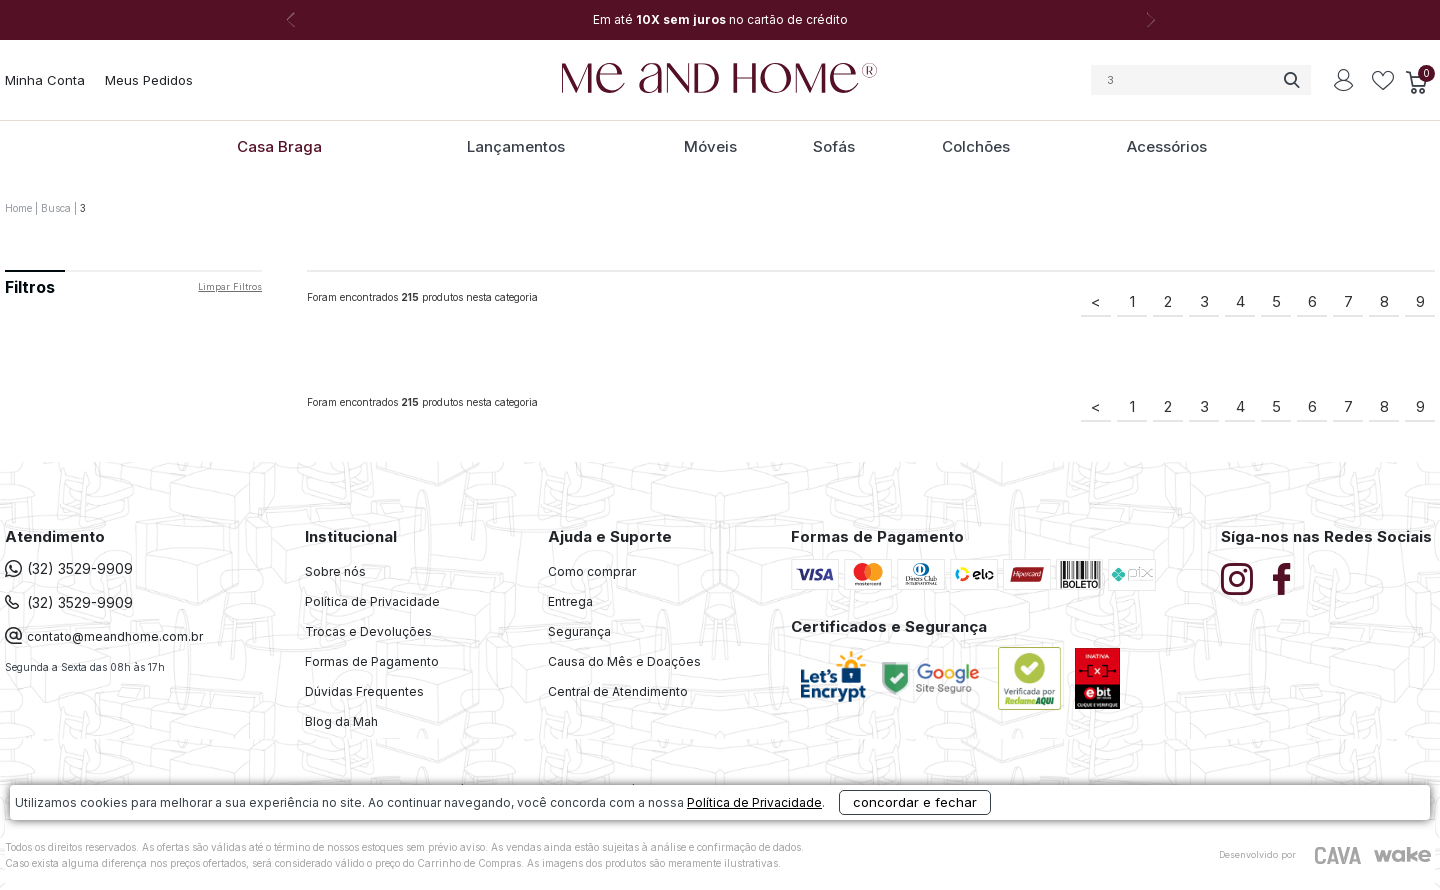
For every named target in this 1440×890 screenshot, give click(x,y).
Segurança (579, 631)
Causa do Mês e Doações (624, 661)
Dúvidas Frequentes (364, 691)
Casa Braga (279, 146)
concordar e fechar (996, 854)
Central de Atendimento (618, 691)
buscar (1291, 80)
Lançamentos (516, 146)
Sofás (834, 146)
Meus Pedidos (149, 80)
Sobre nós (335, 571)
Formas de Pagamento (372, 661)
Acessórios (1167, 146)
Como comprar (592, 571)
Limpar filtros (230, 286)
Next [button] (1150, 20)
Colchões (976, 146)
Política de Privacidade (372, 601)
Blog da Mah (341, 721)
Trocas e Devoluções (368, 631)
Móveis (710, 146)
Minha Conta (45, 80)
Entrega (570, 601)
